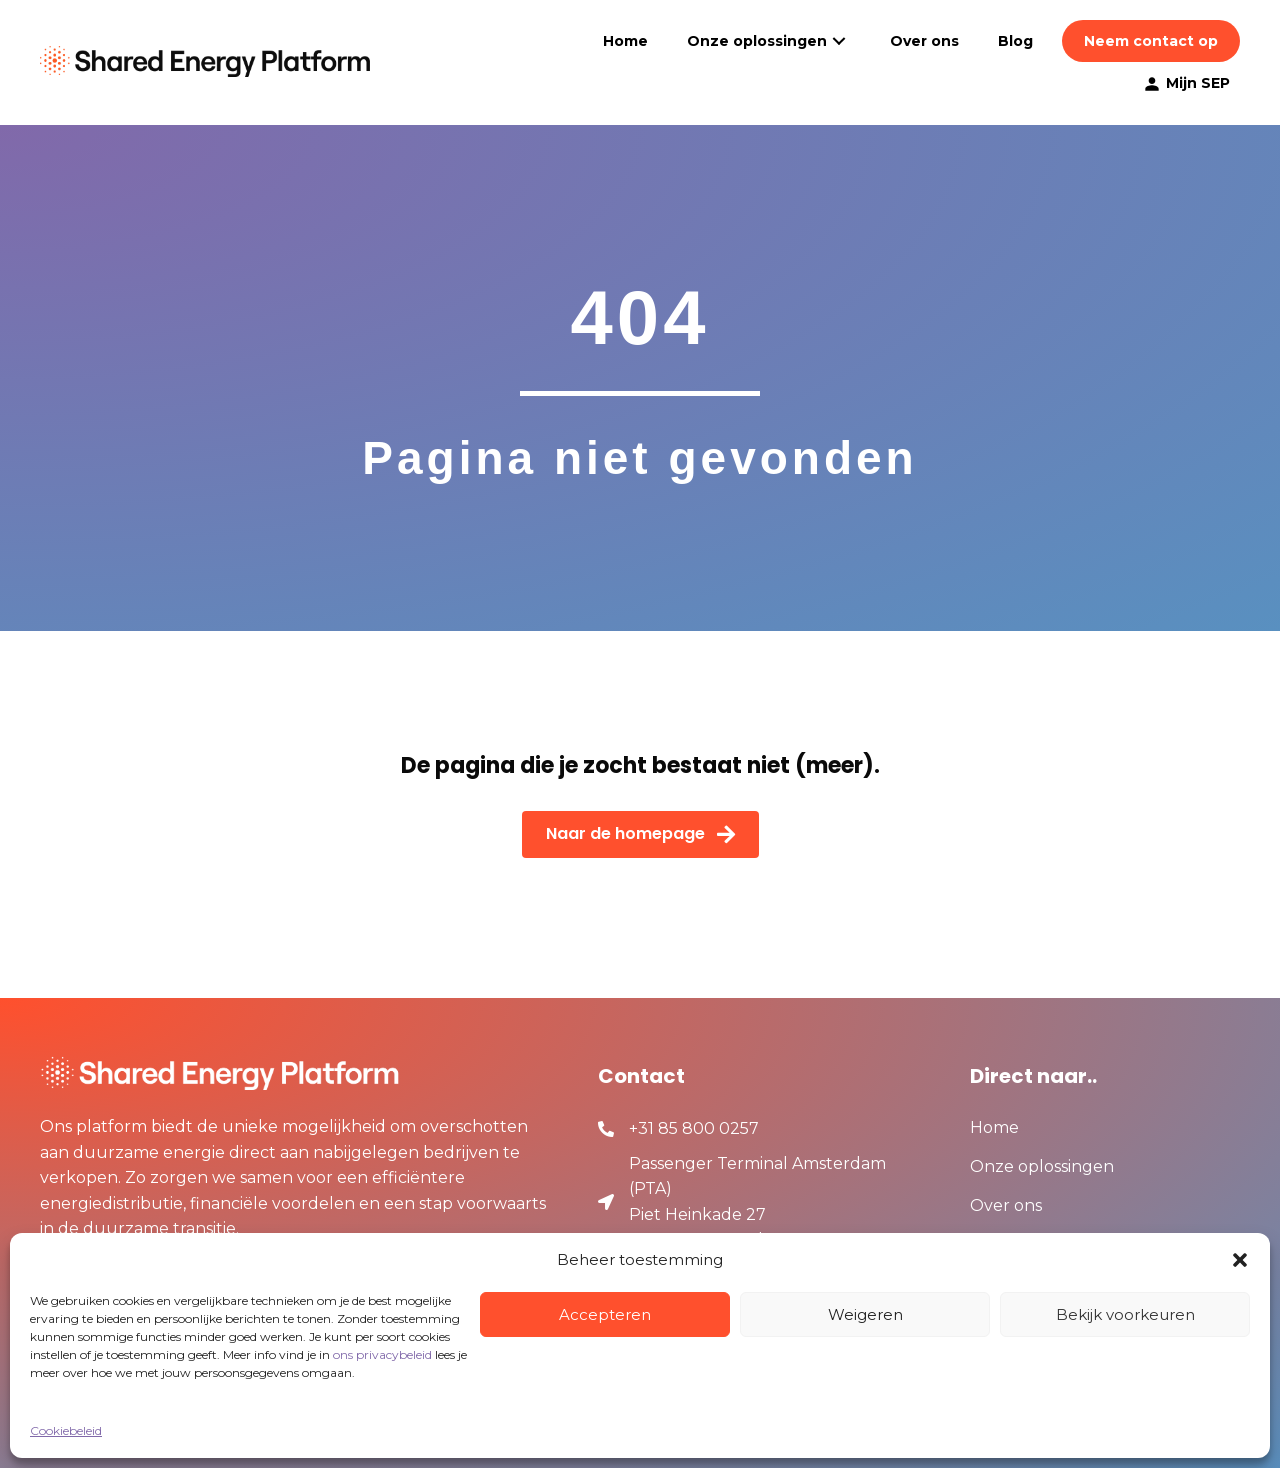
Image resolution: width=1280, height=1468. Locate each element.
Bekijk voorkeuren (1125, 1314)
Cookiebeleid (66, 1430)
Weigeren (865, 1314)
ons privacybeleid (382, 1354)
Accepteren (605, 1314)
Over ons (1006, 1206)
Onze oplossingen (1042, 1167)
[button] (1240, 1260)
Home (994, 1128)
